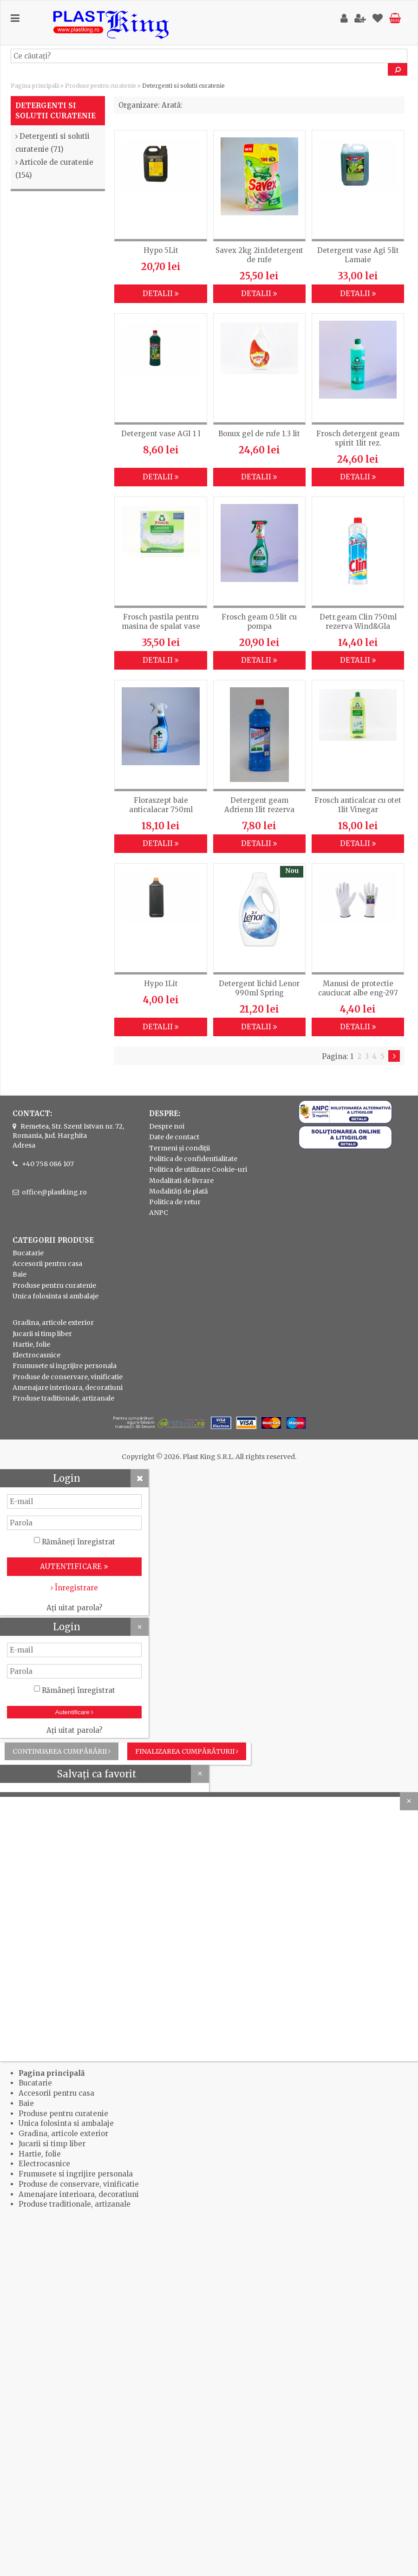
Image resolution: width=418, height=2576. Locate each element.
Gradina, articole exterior (53, 1322)
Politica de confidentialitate (193, 1159)
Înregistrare (74, 1587)
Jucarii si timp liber (42, 1334)
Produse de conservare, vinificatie (68, 1377)
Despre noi (166, 1126)
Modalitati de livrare (181, 1180)
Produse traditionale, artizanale (63, 1398)
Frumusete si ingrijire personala (65, 1366)
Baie (19, 1274)
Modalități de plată (178, 1191)
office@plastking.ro (54, 1192)
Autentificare (74, 1712)
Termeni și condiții (179, 1148)
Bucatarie (28, 1253)
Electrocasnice (36, 1355)
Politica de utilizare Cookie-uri (198, 1169)
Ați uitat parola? (74, 1607)
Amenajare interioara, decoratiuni (68, 1387)
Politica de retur (175, 1202)
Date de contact (174, 1137)
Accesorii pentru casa (47, 1263)
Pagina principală (35, 85)
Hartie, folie (31, 1344)
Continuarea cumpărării (62, 1751)
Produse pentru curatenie (100, 85)
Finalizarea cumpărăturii (186, 1751)
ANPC (158, 1212)
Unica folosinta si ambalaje (55, 1296)
